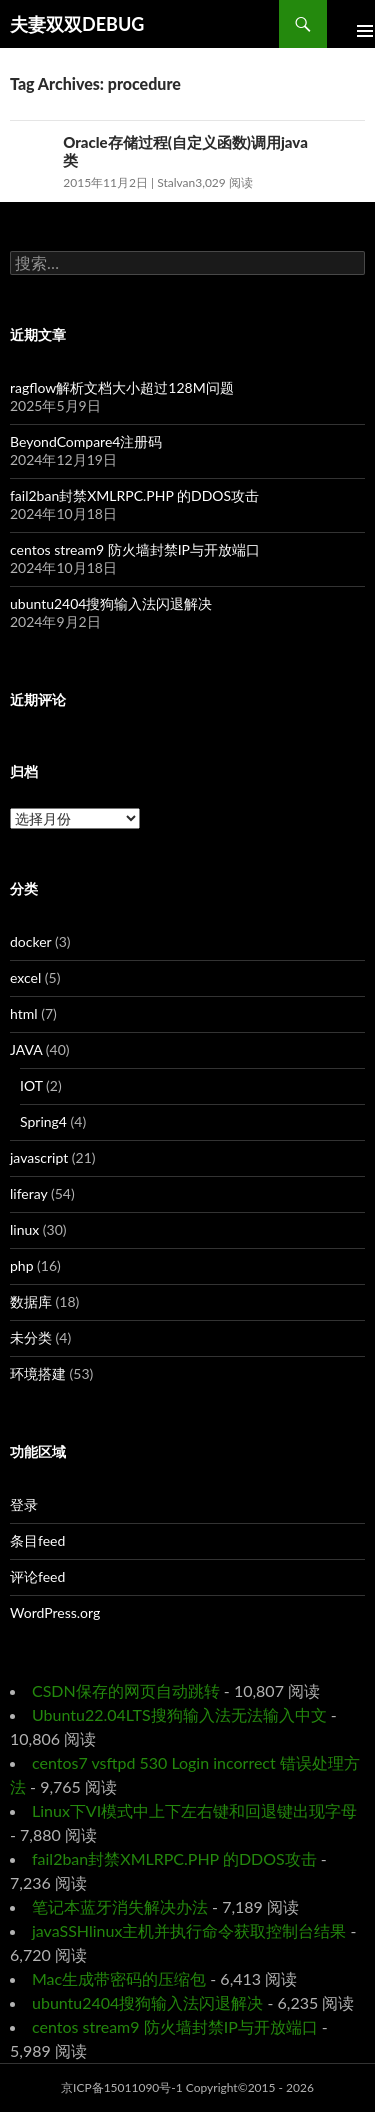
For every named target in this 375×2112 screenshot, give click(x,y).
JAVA (26, 1049)
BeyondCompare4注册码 (86, 441)
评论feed (37, 1576)
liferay (28, 1193)
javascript (39, 1157)
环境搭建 (38, 1373)
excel (25, 977)
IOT (31, 1085)
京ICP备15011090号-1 (122, 2087)
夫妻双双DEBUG (77, 24)
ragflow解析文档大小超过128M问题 (122, 387)
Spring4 (43, 1121)
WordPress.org (55, 1612)
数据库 (31, 1301)
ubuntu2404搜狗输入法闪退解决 (111, 603)
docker (30, 941)
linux (24, 1229)
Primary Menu (351, 24)
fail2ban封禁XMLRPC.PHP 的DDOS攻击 (134, 495)
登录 (24, 1504)
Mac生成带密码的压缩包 (119, 1978)
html (24, 1013)
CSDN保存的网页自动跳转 (126, 1690)
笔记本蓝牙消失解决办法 (120, 1906)
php (22, 1265)
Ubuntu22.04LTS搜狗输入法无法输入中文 (179, 1714)
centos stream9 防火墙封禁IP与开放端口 (135, 549)
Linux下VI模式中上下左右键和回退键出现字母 (194, 1810)
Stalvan (176, 182)
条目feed (37, 1540)
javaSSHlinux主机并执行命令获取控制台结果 (189, 1930)
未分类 (31, 1337)
